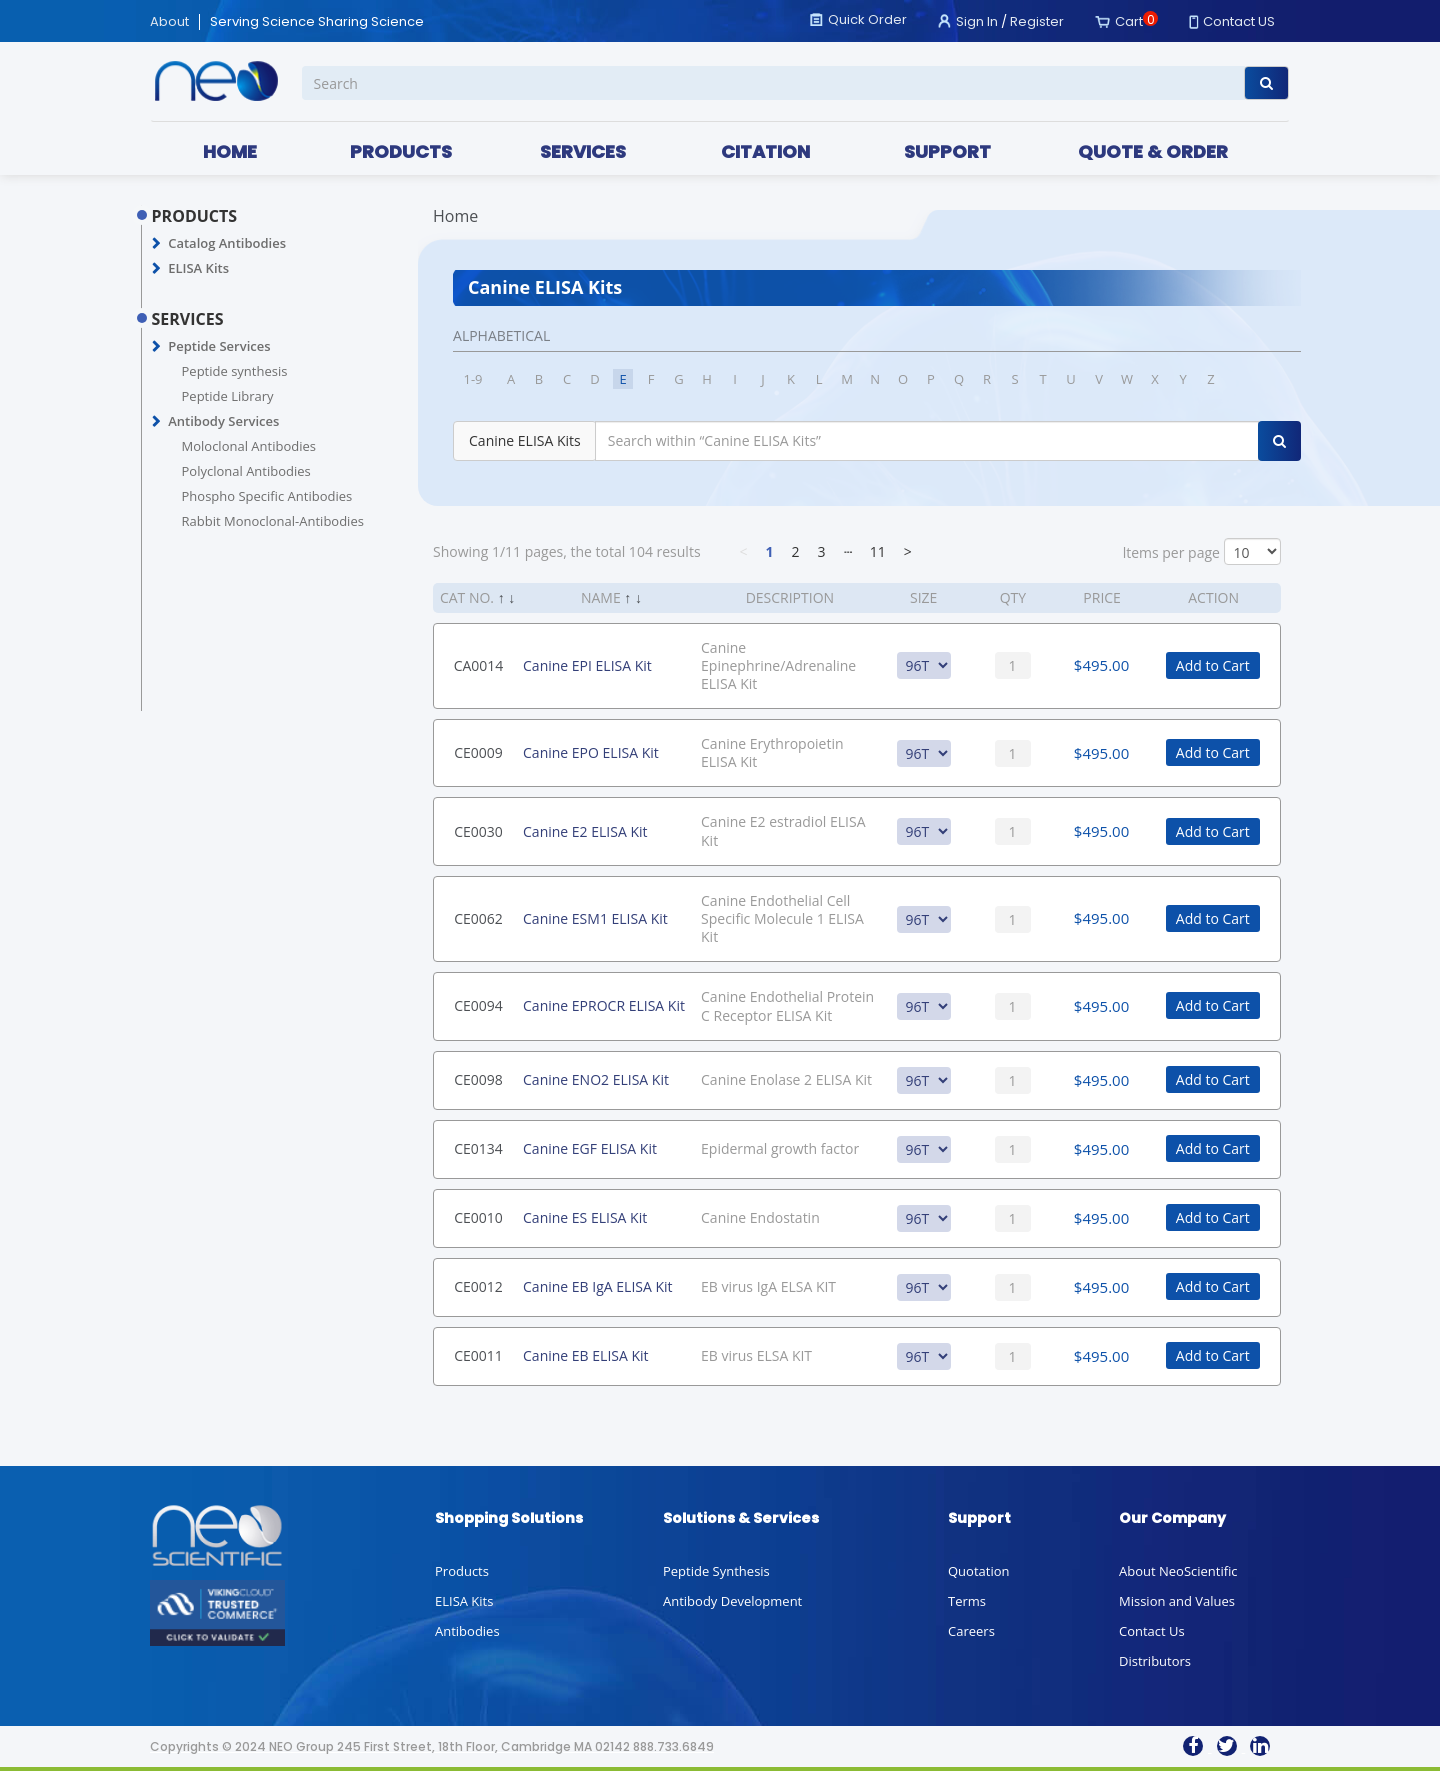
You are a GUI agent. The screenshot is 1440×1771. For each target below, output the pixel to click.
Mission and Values (1177, 1601)
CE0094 (478, 1005)
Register (1037, 21)
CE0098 (478, 1079)
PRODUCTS (401, 151)
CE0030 (478, 831)
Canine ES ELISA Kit (585, 1217)
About (169, 22)
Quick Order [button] (867, 19)
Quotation (978, 1571)
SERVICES (583, 151)
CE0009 (478, 752)
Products (462, 1571)
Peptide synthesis (235, 371)
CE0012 (478, 1286)
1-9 (473, 379)
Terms (967, 1601)
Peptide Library (228, 396)
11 (878, 551)
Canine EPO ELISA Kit (591, 752)
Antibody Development (732, 1601)
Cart (1129, 21)
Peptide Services (219, 346)
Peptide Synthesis (716, 1571)
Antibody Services (223, 421)
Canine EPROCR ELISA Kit (604, 1005)
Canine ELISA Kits (525, 440)
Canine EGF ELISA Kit (590, 1148)
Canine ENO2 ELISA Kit (596, 1079)
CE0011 (478, 1355)
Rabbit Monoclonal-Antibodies (273, 521)
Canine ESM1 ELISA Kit (595, 918)
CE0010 (478, 1217)
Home (455, 216)
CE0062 (478, 918)
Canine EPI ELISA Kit (587, 665)
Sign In (977, 21)
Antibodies (467, 1631)
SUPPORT (947, 151)
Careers (971, 1631)
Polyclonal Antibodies (246, 471)
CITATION (765, 151)
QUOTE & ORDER (1153, 151)
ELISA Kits (198, 268)
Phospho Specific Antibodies (267, 496)
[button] (156, 244)
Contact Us (1152, 1631)
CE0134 (478, 1148)
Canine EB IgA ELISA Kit (598, 1286)
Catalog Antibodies (227, 243)
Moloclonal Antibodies (249, 446)
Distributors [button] (1155, 1661)
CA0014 (479, 665)
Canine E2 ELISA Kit (585, 831)
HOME (230, 151)
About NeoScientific (1178, 1571)
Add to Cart (1213, 665)
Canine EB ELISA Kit (586, 1355)
